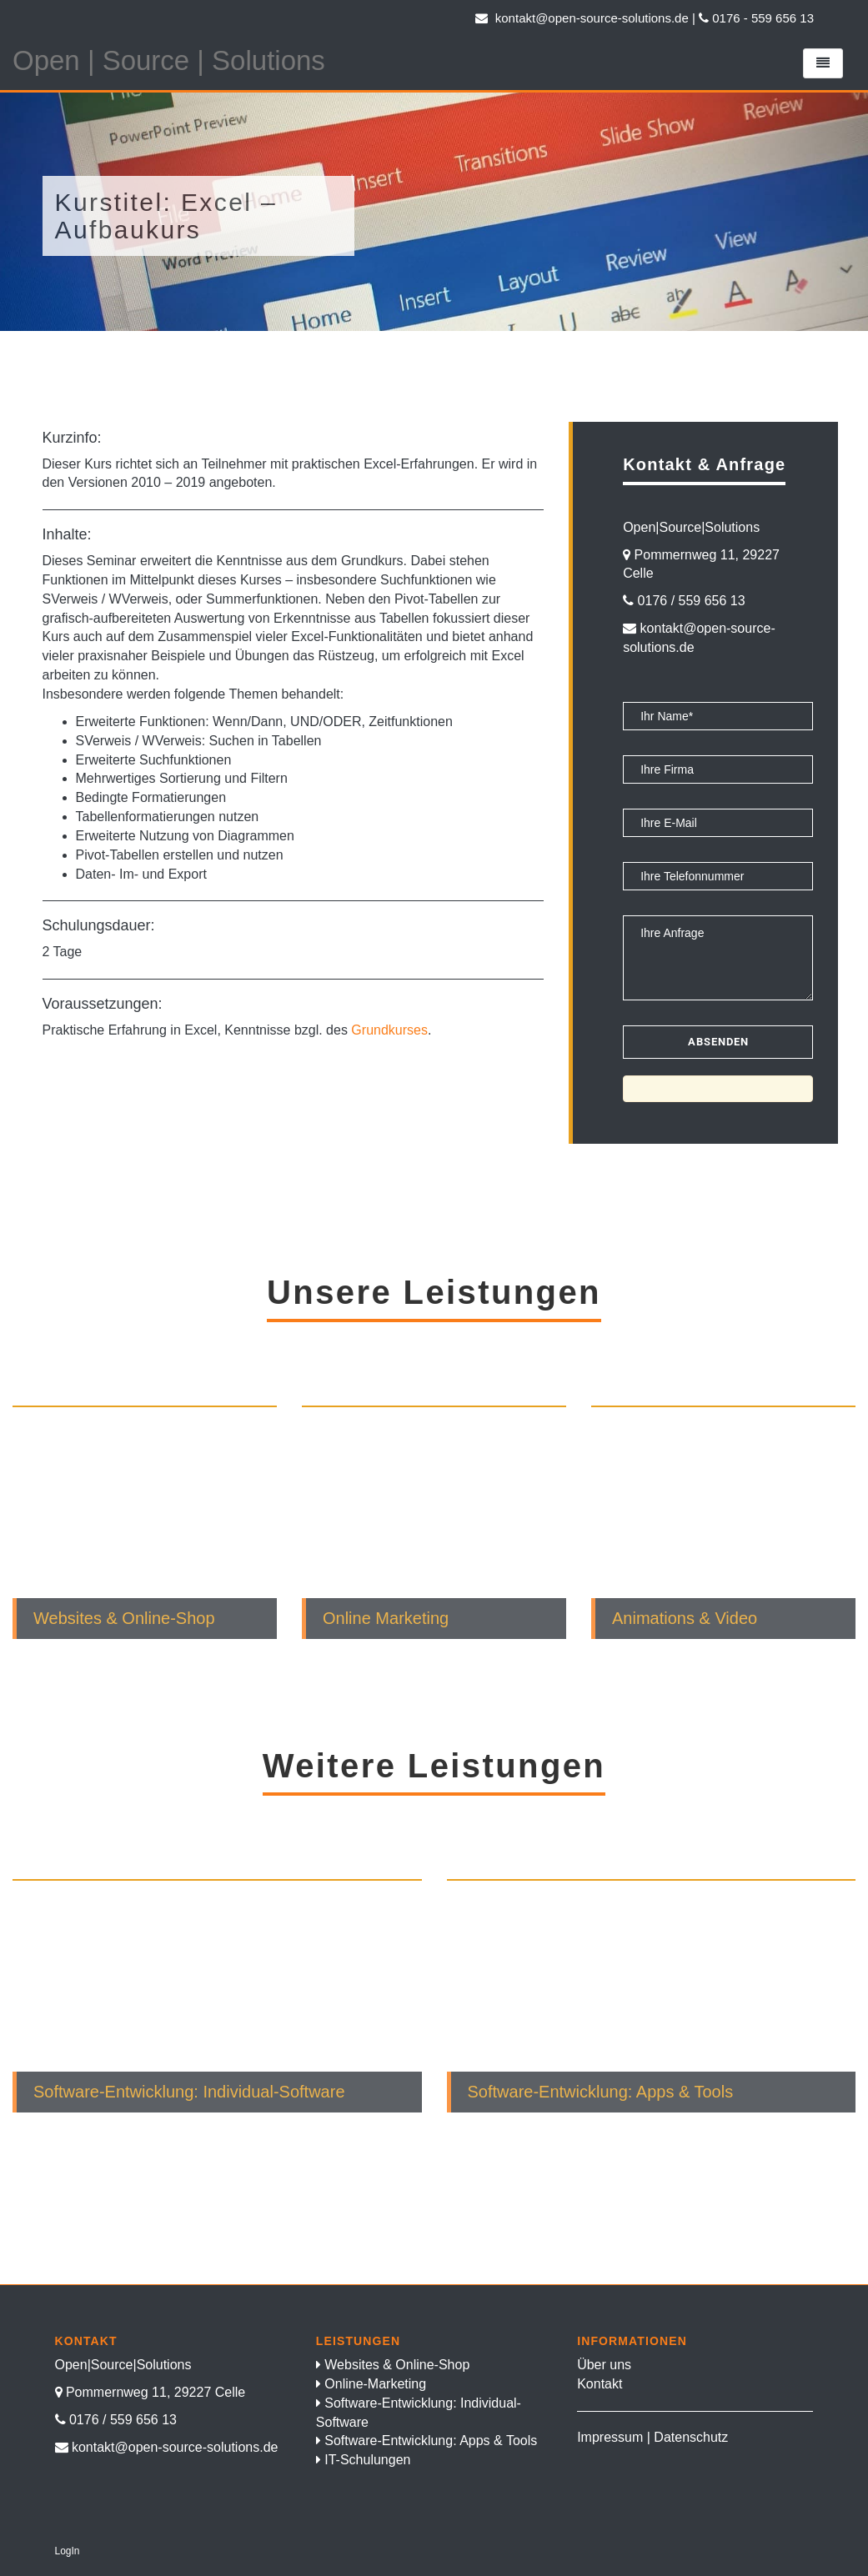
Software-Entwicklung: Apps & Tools (430, 2440)
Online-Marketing (375, 2384)
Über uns (604, 2365)
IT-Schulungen (367, 2460)
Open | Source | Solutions (169, 60)
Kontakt (599, 2384)
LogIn (67, 2551)
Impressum (610, 2437)
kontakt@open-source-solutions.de (582, 18)
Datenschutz (691, 2437)
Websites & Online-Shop (396, 2365)
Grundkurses (389, 1030)
